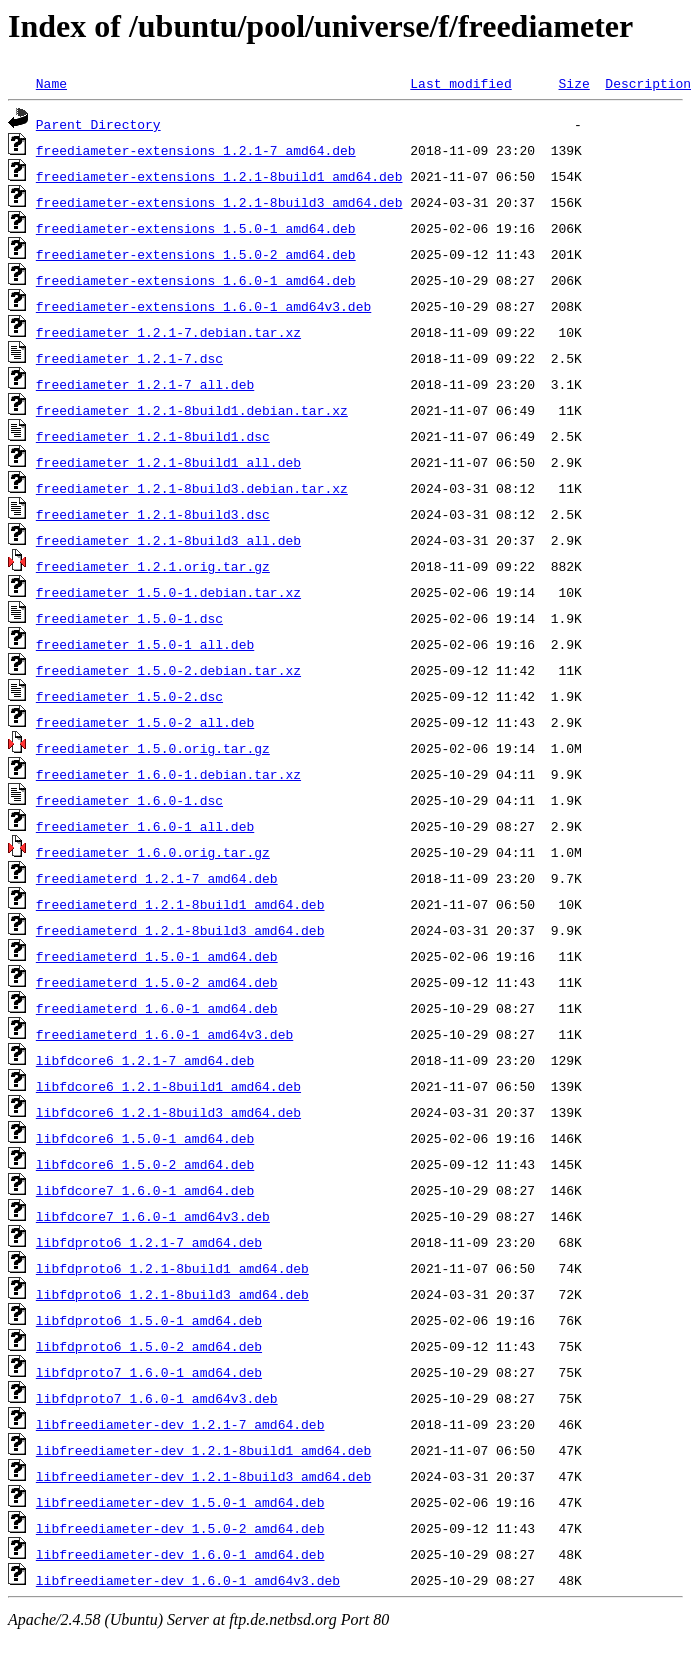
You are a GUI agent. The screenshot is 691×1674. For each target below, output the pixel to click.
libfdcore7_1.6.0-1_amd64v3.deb (153, 1216)
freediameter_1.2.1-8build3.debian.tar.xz (192, 488)
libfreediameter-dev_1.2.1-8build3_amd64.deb (203, 1476)
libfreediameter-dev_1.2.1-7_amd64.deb (180, 1424)
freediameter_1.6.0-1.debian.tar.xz (168, 774)
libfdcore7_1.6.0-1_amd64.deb (145, 1190)
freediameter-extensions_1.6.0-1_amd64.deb (196, 280)
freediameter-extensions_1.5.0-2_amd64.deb (196, 254)
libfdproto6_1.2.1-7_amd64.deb (149, 1242)
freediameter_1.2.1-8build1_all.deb (168, 462)
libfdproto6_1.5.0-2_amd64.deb (149, 1346)
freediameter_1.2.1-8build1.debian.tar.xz (192, 410)
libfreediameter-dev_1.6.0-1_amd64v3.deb (188, 1580)
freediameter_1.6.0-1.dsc (129, 800)
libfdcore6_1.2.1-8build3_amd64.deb (168, 1112)
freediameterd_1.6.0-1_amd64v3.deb (164, 1034)
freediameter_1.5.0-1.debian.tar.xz (168, 592)
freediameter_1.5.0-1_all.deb (145, 644)
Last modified (460, 83)
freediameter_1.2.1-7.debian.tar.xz (168, 332)
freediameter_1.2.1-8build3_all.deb (168, 540)
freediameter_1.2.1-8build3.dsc (153, 514)
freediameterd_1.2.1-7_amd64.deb (157, 878)
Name (51, 83)
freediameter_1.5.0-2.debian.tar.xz (168, 670)
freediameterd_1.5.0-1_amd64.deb (157, 956)
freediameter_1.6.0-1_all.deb (145, 826)
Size (573, 83)
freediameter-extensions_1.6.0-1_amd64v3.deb (203, 306)
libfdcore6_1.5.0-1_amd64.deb (145, 1138)
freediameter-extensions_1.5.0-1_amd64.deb (196, 228)
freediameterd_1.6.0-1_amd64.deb (157, 1008)
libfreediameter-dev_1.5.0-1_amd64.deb (180, 1502)
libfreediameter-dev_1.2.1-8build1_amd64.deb (203, 1450)
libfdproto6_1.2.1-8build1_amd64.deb (172, 1268)
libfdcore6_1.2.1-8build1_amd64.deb (168, 1086)
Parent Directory (98, 124)
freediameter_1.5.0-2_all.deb (145, 722)
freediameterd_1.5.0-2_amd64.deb (157, 982)
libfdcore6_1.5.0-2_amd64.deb (145, 1164)
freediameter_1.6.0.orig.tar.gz (153, 852)
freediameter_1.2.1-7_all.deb (145, 384)
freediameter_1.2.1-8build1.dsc (153, 436)
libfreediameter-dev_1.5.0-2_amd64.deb (180, 1528)
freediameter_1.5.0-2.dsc (129, 696)
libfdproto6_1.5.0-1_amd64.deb (149, 1320)
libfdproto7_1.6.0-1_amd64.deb (149, 1372)
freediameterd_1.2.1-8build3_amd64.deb (180, 930)
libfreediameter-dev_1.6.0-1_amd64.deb (180, 1554)
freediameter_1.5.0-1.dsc (129, 618)
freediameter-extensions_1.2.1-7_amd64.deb (196, 150)
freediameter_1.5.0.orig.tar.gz (153, 748)
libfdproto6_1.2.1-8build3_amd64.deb (172, 1294)
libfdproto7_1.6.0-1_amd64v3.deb (157, 1398)
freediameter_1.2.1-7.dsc (129, 358)
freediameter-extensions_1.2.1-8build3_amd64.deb (219, 202)
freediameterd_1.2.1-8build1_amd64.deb (180, 904)
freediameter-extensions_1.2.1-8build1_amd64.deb (219, 176)
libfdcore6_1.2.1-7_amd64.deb (145, 1060)
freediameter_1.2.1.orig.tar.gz (153, 566)
